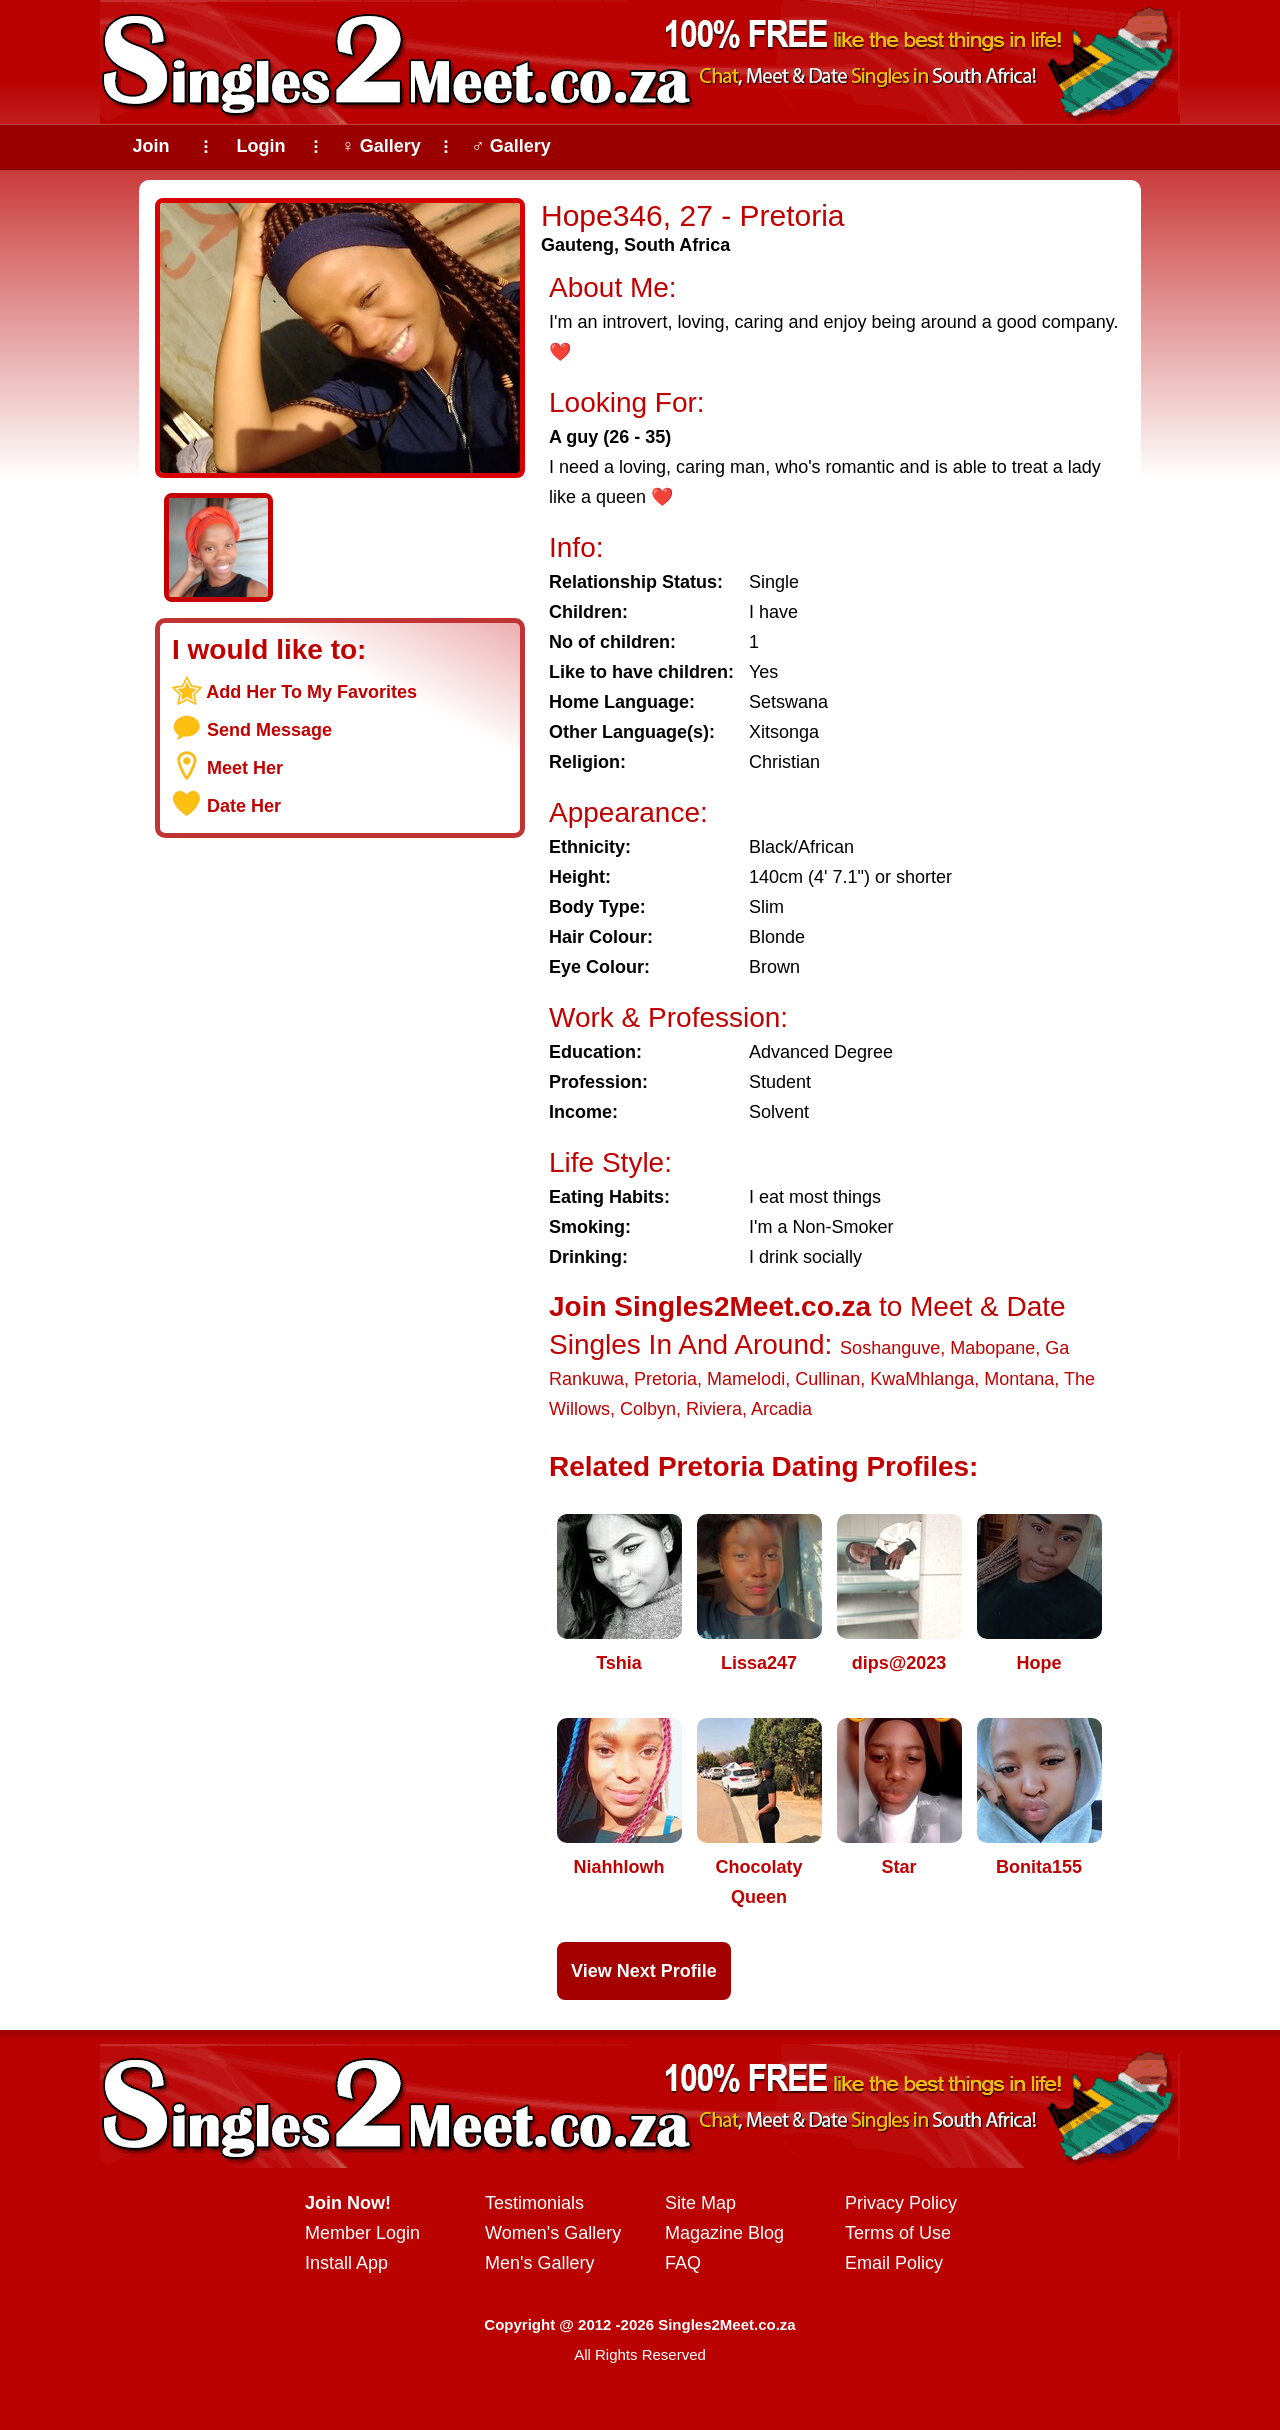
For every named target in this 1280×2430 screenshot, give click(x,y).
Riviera (714, 1409)
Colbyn (648, 1409)
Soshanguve (890, 1348)
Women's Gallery (553, 2233)
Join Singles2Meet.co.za (710, 1306)
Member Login (362, 2233)
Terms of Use (898, 2233)
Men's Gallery (539, 2263)
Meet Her (245, 768)
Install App (346, 2263)
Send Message (269, 730)
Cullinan (827, 1379)
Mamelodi (746, 1379)
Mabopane (992, 1348)
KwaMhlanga (922, 1379)
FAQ (683, 2263)
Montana (1019, 1379)
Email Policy (894, 2263)
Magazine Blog (724, 2233)
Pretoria (665, 1379)
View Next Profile (644, 1971)
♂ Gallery (511, 146)
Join (150, 146)
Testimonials (534, 2203)
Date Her (244, 806)
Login (261, 146)
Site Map (700, 2203)
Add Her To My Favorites (311, 692)
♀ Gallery (381, 146)
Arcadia (781, 1409)
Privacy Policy (901, 2203)
